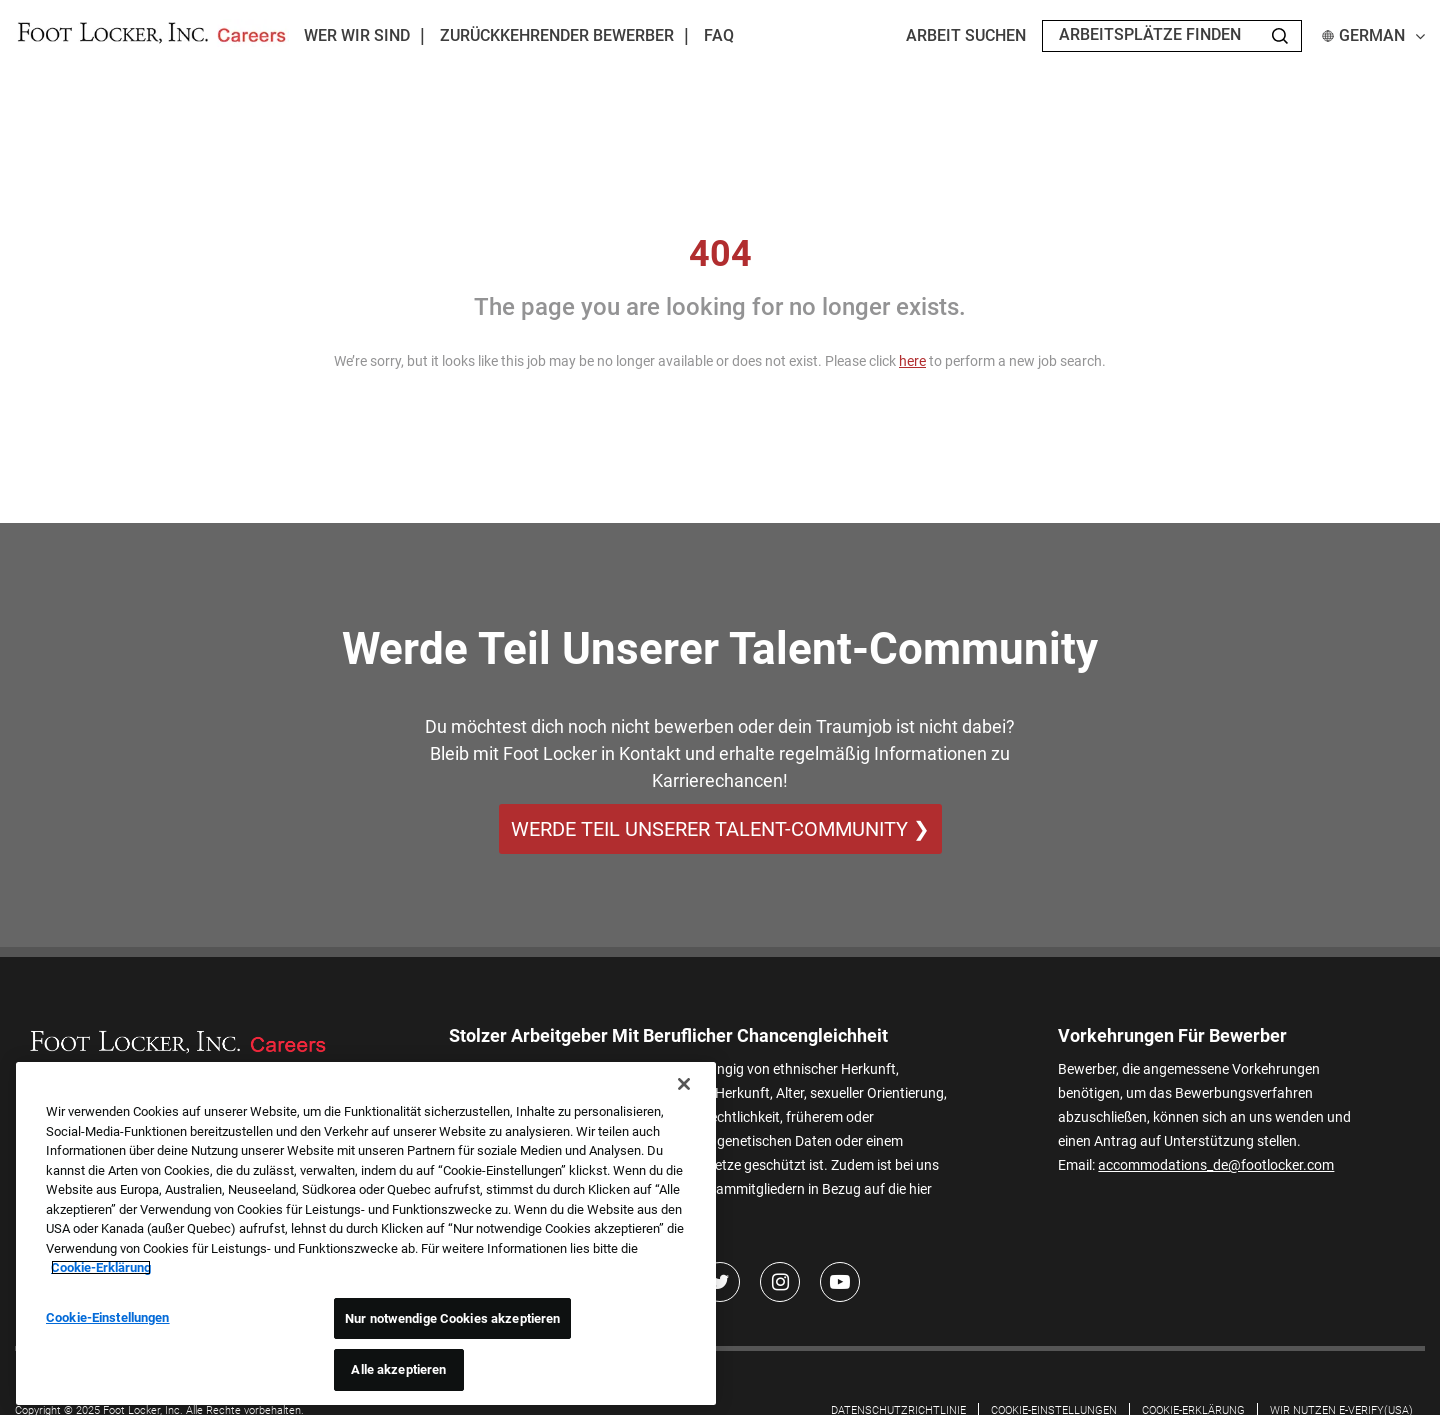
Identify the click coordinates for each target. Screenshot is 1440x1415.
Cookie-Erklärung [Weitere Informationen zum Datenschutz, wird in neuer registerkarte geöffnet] (101, 1267)
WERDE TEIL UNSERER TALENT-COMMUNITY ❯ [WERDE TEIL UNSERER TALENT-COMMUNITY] (720, 829)
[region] (366, 1233)
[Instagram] (780, 1282)
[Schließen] (684, 1084)
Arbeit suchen (966, 35)
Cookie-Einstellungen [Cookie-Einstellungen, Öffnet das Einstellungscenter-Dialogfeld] (108, 1317)
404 (720, 254)
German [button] (1373, 35)
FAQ (719, 35)
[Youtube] (840, 1282)
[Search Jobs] (1280, 36)
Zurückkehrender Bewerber (557, 35)
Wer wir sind (357, 35)
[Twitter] (720, 1282)
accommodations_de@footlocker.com (1216, 1165)
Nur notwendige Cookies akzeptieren (452, 1318)
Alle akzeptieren (398, 1369)
